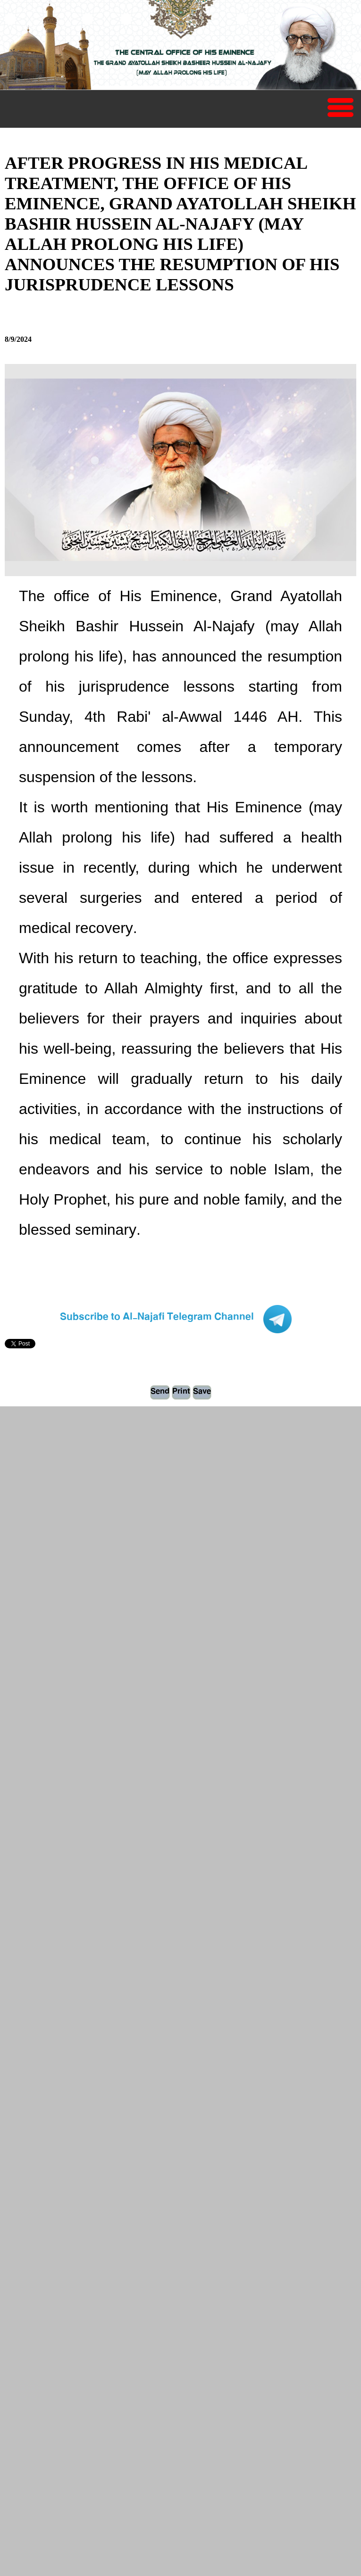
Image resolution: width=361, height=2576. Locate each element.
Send (160, 1392)
